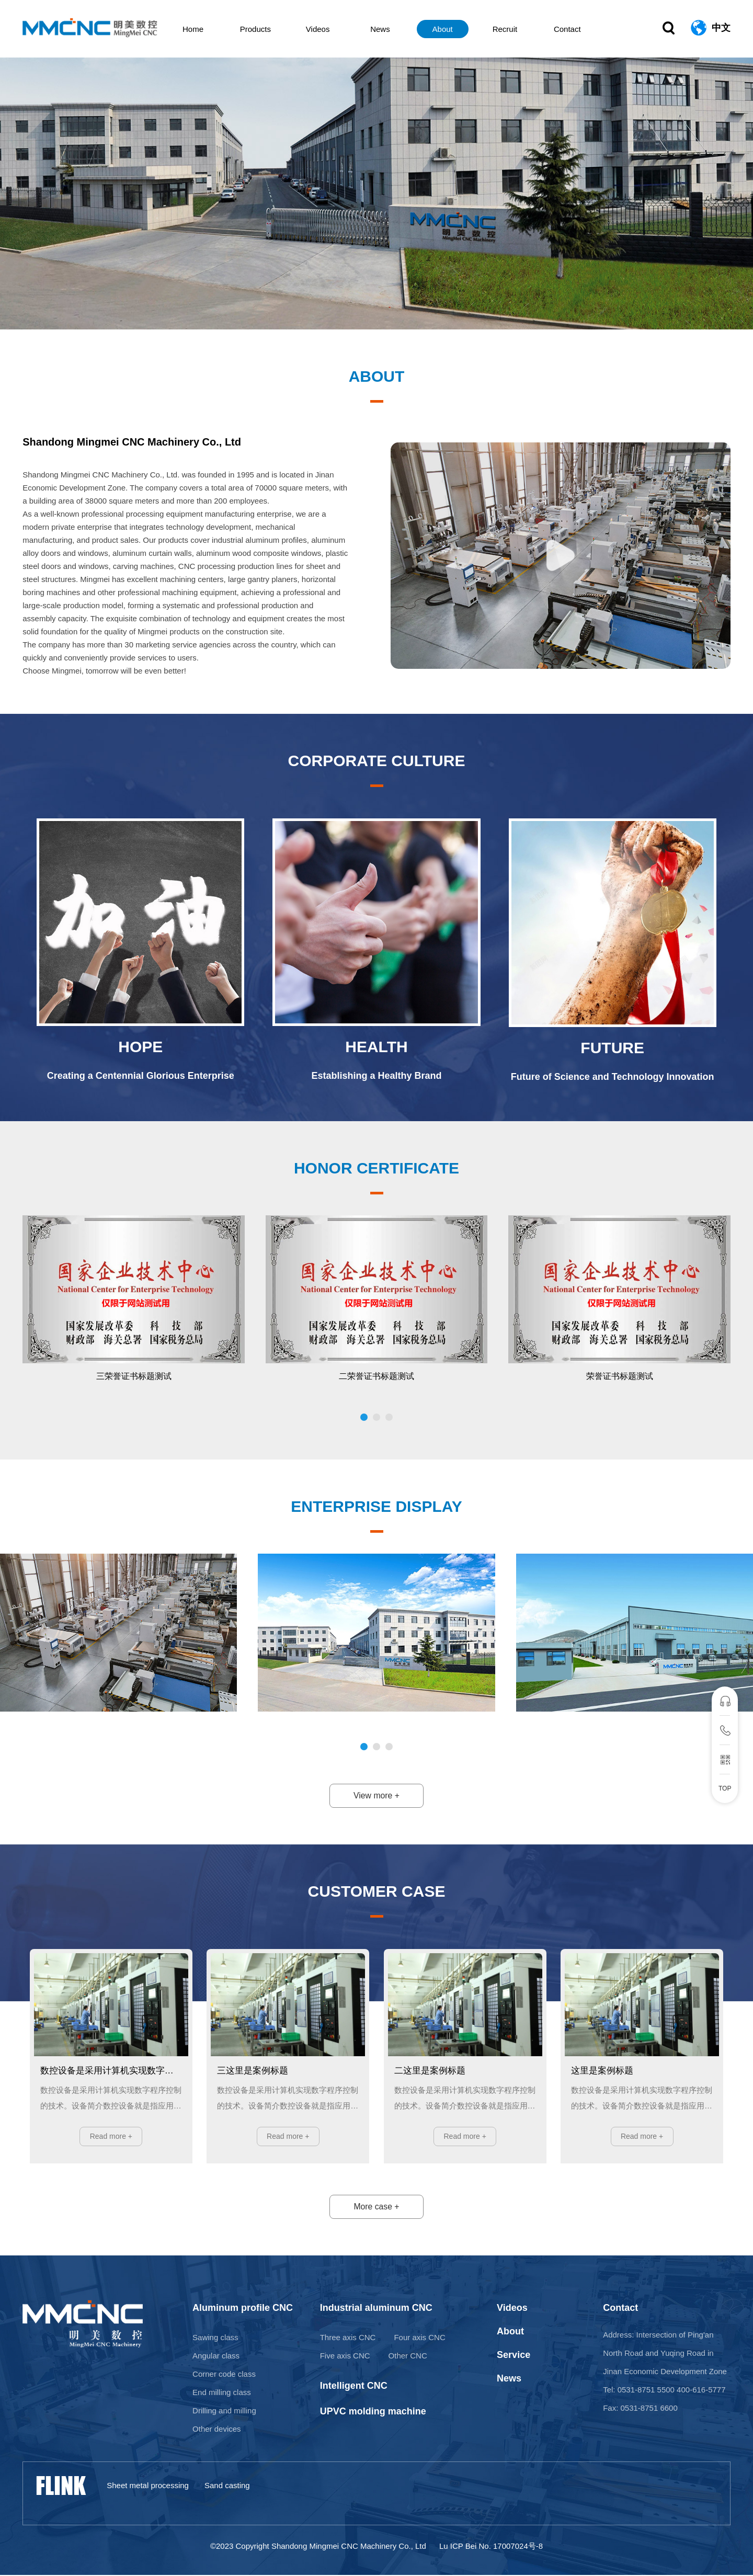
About (445, 29)
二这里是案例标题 (429, 2071)
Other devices (216, 2429)
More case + (376, 2207)
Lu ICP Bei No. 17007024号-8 (491, 2547)
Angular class (215, 2356)
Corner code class (224, 2374)
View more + (376, 1796)
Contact (563, 29)
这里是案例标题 (602, 2071)
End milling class (221, 2393)
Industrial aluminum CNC (376, 2309)
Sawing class (215, 2338)
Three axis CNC (348, 2338)
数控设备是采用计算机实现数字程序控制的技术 (111, 2071)
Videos (327, 29)
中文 (721, 29)
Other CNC (408, 2356)
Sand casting (227, 2486)
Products (268, 29)
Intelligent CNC (353, 2386)
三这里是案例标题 (252, 2071)
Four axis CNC (419, 2338)
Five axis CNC (345, 2356)
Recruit (504, 29)
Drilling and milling (224, 2411)
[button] (364, 1417)
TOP (724, 1788)
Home (209, 29)
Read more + (111, 2137)
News (386, 29)
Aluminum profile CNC (242, 2309)
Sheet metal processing (148, 2486)
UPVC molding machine (373, 2412)
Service (513, 2356)
